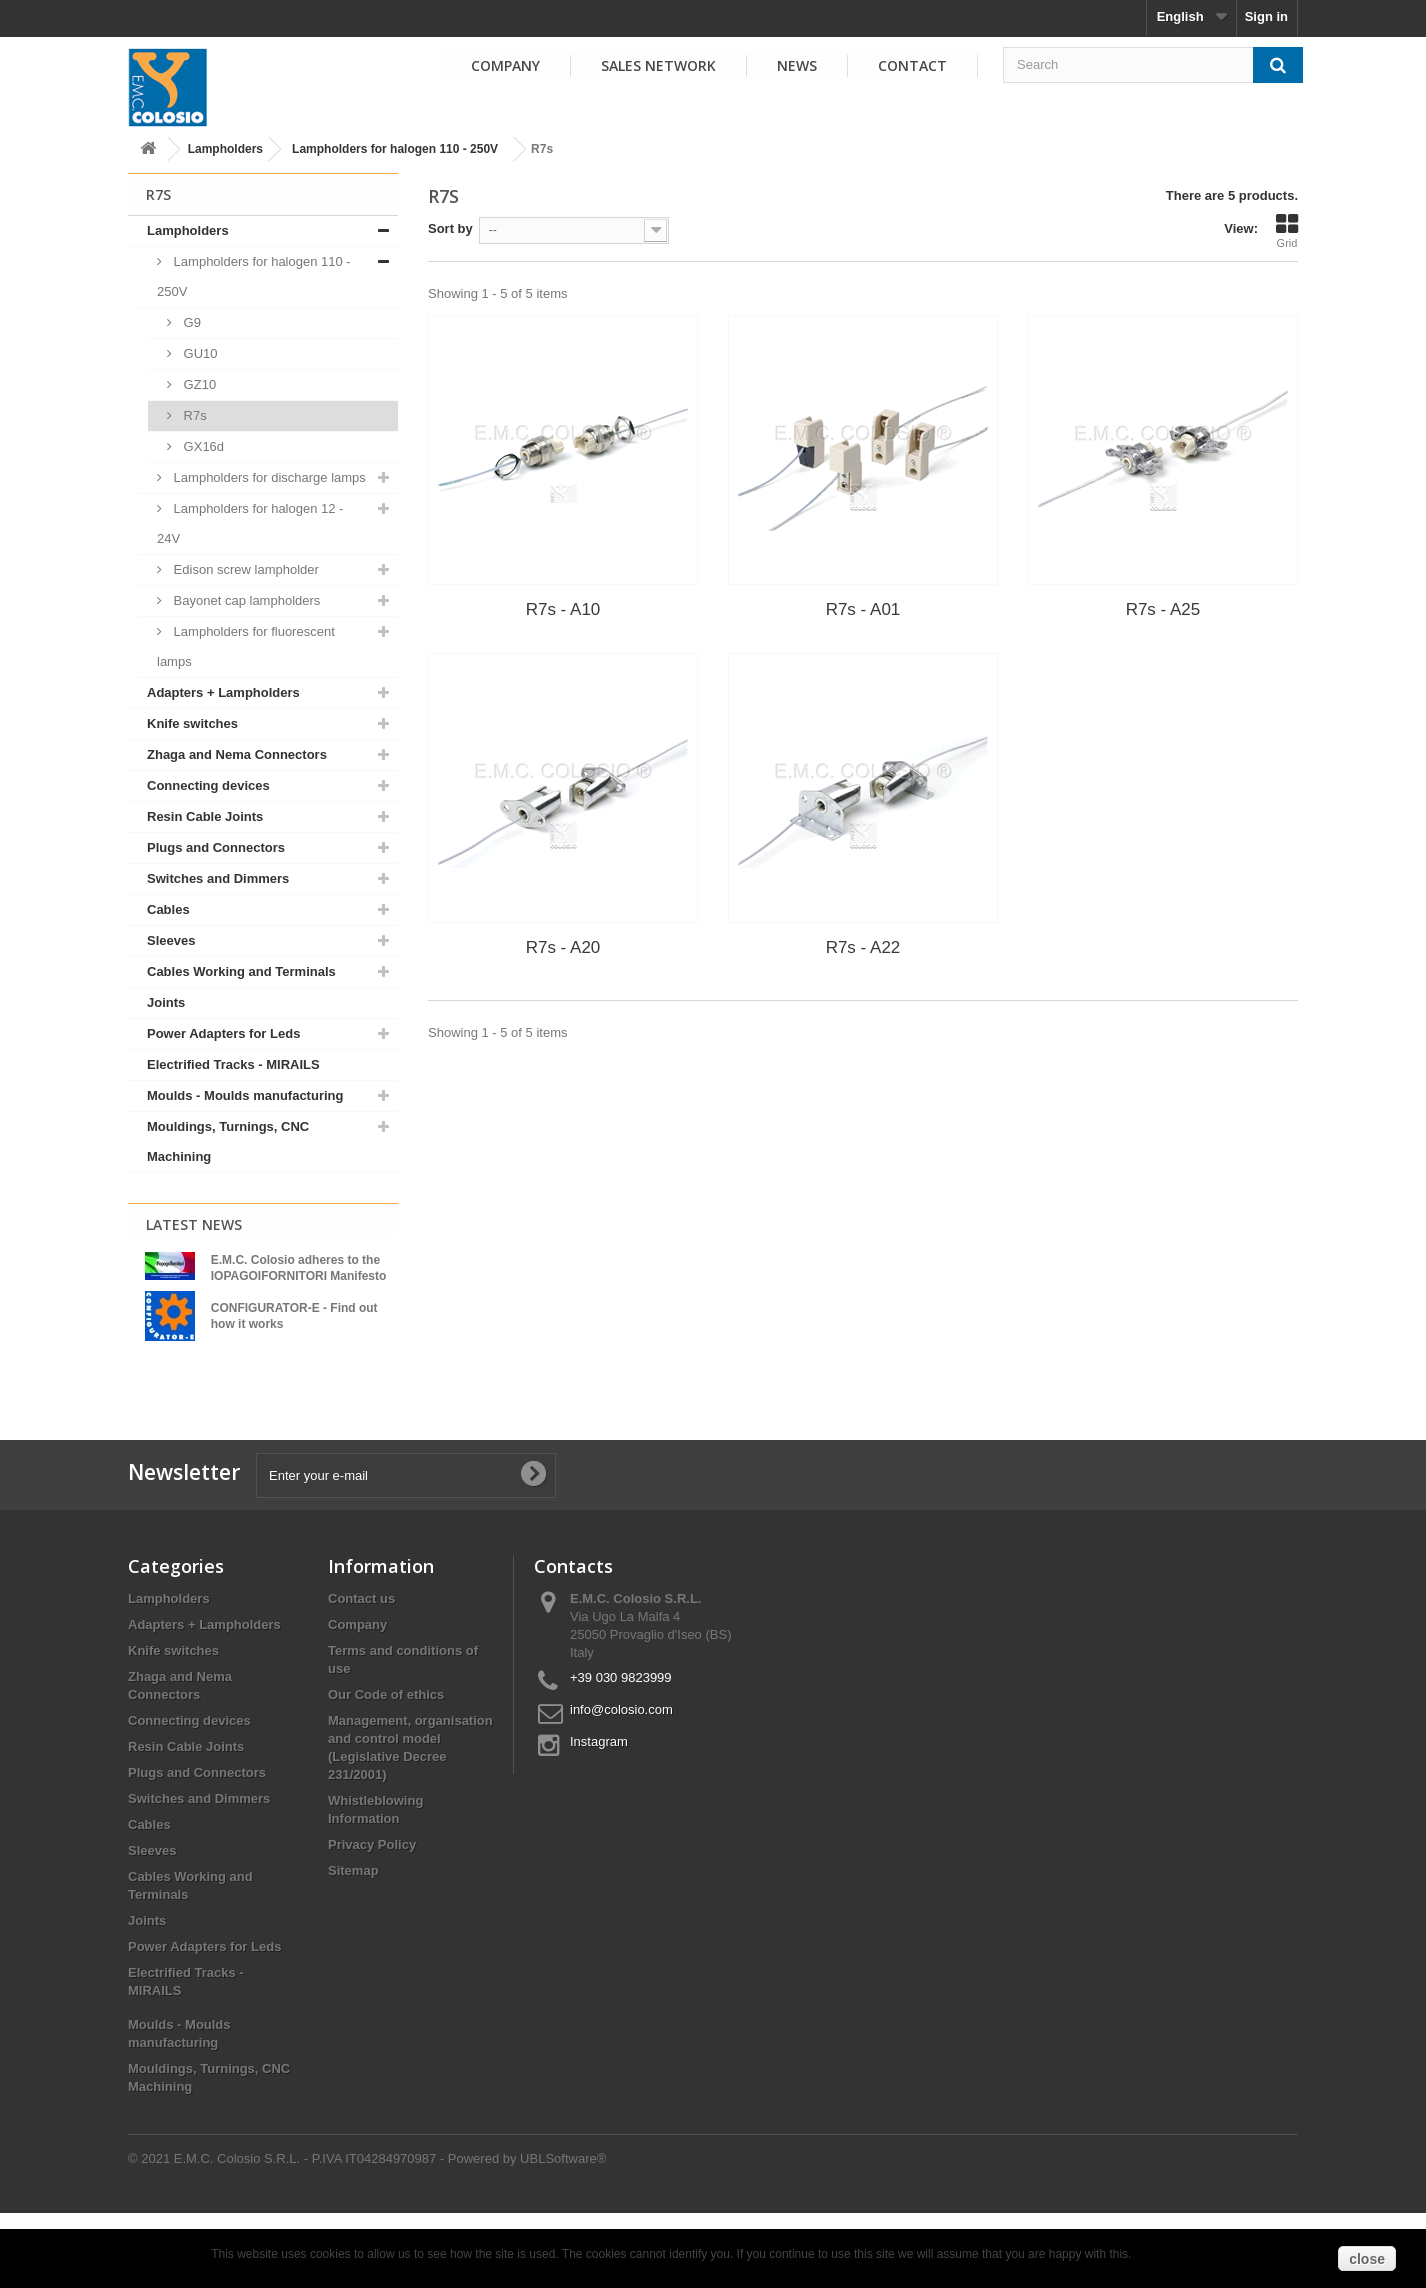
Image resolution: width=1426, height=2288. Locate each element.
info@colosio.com (621, 1784)
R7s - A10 (563, 609)
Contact (912, 65)
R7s (193, 415)
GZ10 (198, 384)
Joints (166, 1002)
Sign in (1266, 16)
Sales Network (658, 65)
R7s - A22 (863, 947)
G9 (190, 322)
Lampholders (225, 149)
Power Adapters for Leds (223, 1033)
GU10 (199, 353)
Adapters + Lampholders (223, 692)
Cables (168, 909)
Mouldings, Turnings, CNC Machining (228, 1141)
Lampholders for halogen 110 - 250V (395, 149)
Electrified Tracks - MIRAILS (233, 1064)
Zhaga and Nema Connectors (237, 754)
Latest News (194, 1224)
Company (505, 65)
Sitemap (353, 1945)
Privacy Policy (372, 1919)
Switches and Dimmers (218, 878)
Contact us (361, 1673)
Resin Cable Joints (205, 816)
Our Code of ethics (386, 1769)
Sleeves (171, 940)
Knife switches (192, 723)
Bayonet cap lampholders (245, 600)
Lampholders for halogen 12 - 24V (250, 523)
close (1367, 2259)
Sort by (450, 228)
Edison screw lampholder (244, 569)
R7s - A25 (1163, 609)
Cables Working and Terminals (241, 971)
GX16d (202, 446)
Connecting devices (208, 785)
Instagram (599, 1816)
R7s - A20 (563, 947)
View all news (263, 1420)
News (797, 65)
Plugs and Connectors (216, 847)
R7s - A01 (863, 609)
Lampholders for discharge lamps (268, 477)
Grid (1287, 231)
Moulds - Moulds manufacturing (245, 1095)
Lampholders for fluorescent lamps (246, 646)
